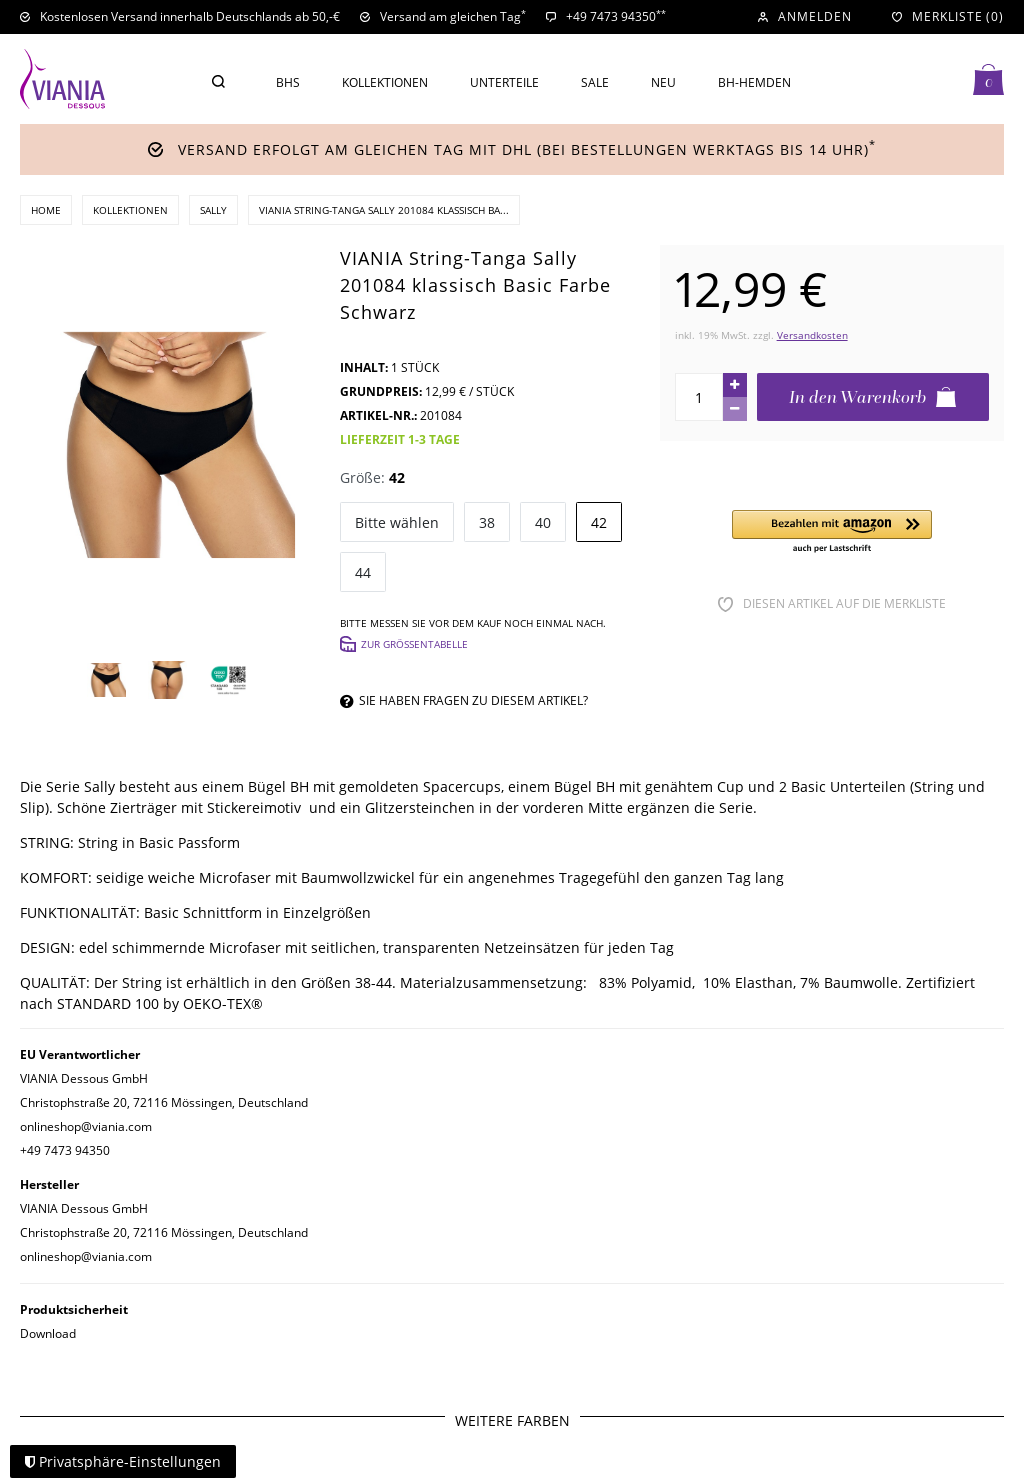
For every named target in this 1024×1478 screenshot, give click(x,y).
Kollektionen (385, 82)
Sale (595, 82)
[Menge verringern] (735, 409)
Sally (213, 210)
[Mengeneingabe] (699, 397)
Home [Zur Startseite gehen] (46, 210)
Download (48, 1333)
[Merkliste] (948, 17)
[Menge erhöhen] (735, 385)
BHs (288, 82)
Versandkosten (812, 335)
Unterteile (504, 82)
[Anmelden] (805, 17)
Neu (663, 82)
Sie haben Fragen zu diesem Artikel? (464, 700)
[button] (832, 532)
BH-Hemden (754, 82)
